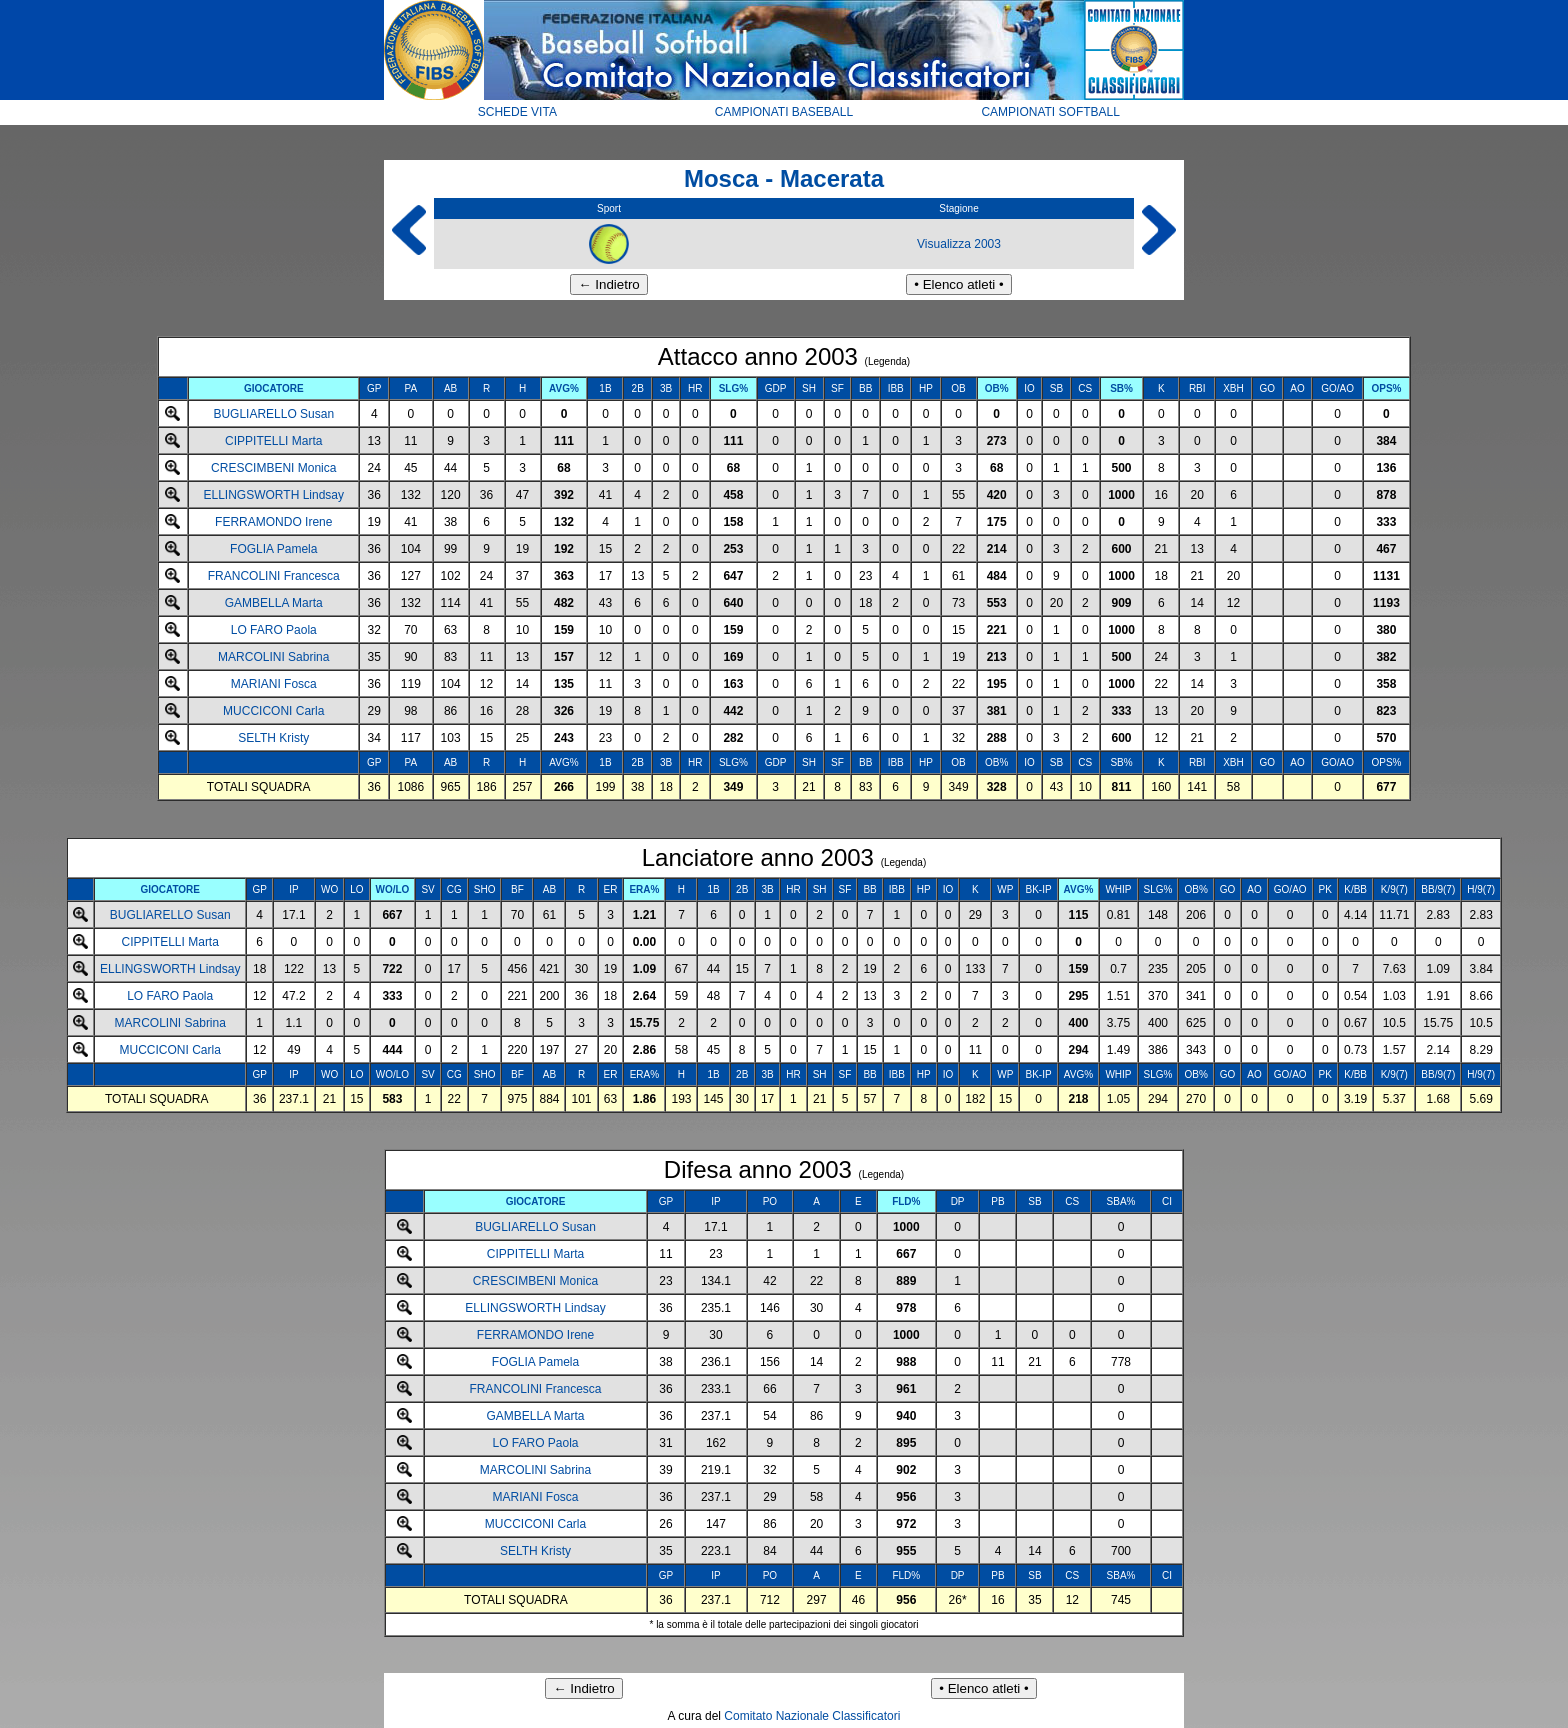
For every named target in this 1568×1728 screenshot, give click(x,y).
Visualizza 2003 (959, 244)
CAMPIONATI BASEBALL (784, 112)
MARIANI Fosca (274, 684)
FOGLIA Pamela (273, 549)
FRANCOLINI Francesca (274, 576)
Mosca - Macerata (784, 178)
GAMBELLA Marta (274, 603)
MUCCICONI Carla (273, 711)
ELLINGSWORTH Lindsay (274, 495)
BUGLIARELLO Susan (273, 414)
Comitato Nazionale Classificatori (812, 1716)
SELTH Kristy (273, 738)
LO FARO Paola (274, 630)
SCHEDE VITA (517, 112)
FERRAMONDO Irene (273, 522)
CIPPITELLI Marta (273, 441)
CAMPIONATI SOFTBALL (1050, 112)
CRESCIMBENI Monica (273, 468)
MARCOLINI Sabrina (273, 657)
